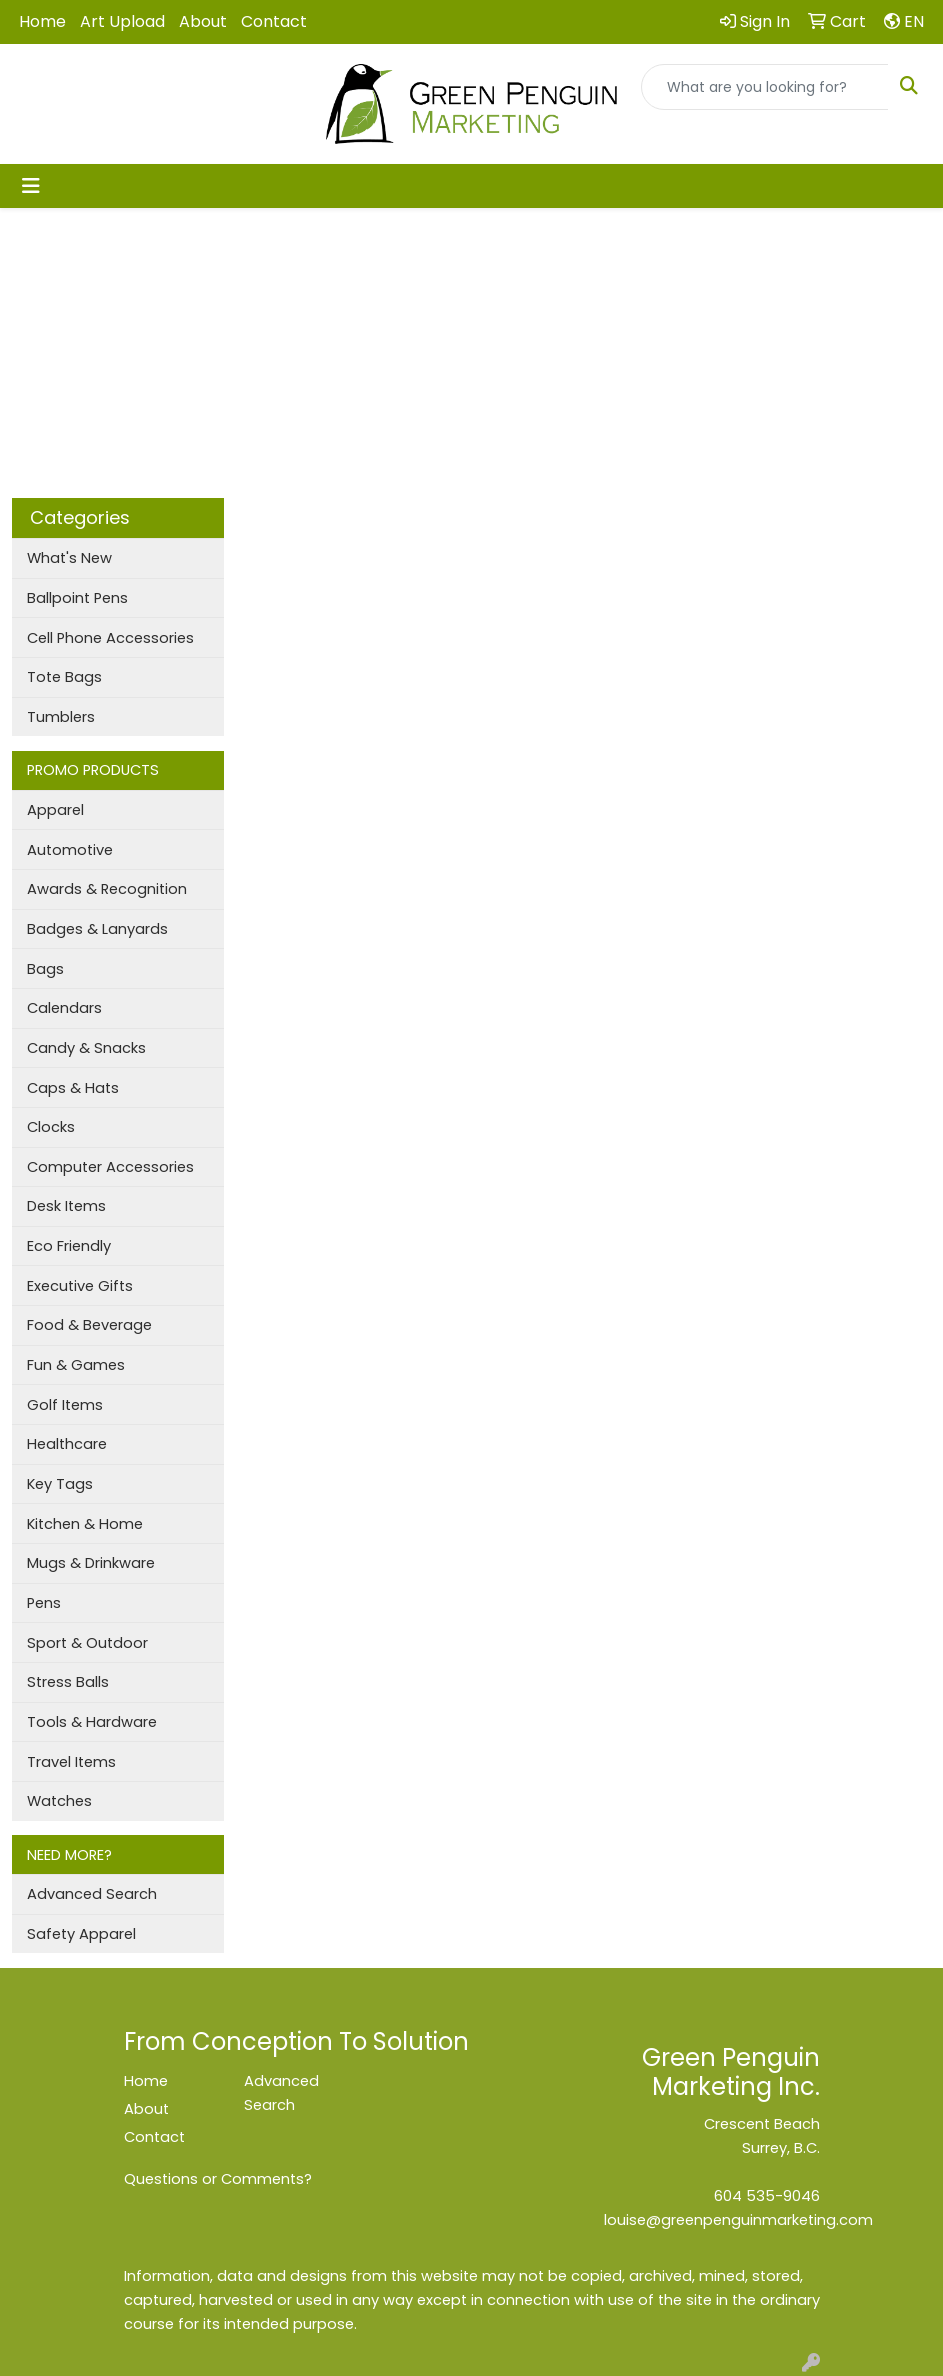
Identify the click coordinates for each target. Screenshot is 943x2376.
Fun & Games (76, 1365)
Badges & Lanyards (97, 929)
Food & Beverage (89, 1325)
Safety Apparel (81, 1934)
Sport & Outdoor (87, 1643)
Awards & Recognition (107, 889)
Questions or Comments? (218, 2179)
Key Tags (60, 1484)
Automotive (70, 850)
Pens (44, 1603)
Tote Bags (64, 677)
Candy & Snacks (86, 1048)
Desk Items (66, 1206)
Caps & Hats (73, 1088)
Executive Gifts (80, 1286)
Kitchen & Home (85, 1524)
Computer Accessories (110, 1167)
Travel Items (71, 1762)
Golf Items (65, 1405)
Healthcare (67, 1444)
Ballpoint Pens (77, 598)
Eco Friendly (69, 1246)
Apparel (55, 810)
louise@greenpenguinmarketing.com (738, 2220)
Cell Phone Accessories (110, 638)
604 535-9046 (767, 2196)
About (203, 21)
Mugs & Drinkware (91, 1563)
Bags (45, 969)
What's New (69, 558)
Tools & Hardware (92, 1722)
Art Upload (122, 21)
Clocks (51, 1127)
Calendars (64, 1008)
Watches (59, 1801)
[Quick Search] (765, 87)
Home (42, 21)
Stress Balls (68, 1682)
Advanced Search (92, 1894)
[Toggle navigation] (31, 186)
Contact (274, 21)
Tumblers (61, 717)
